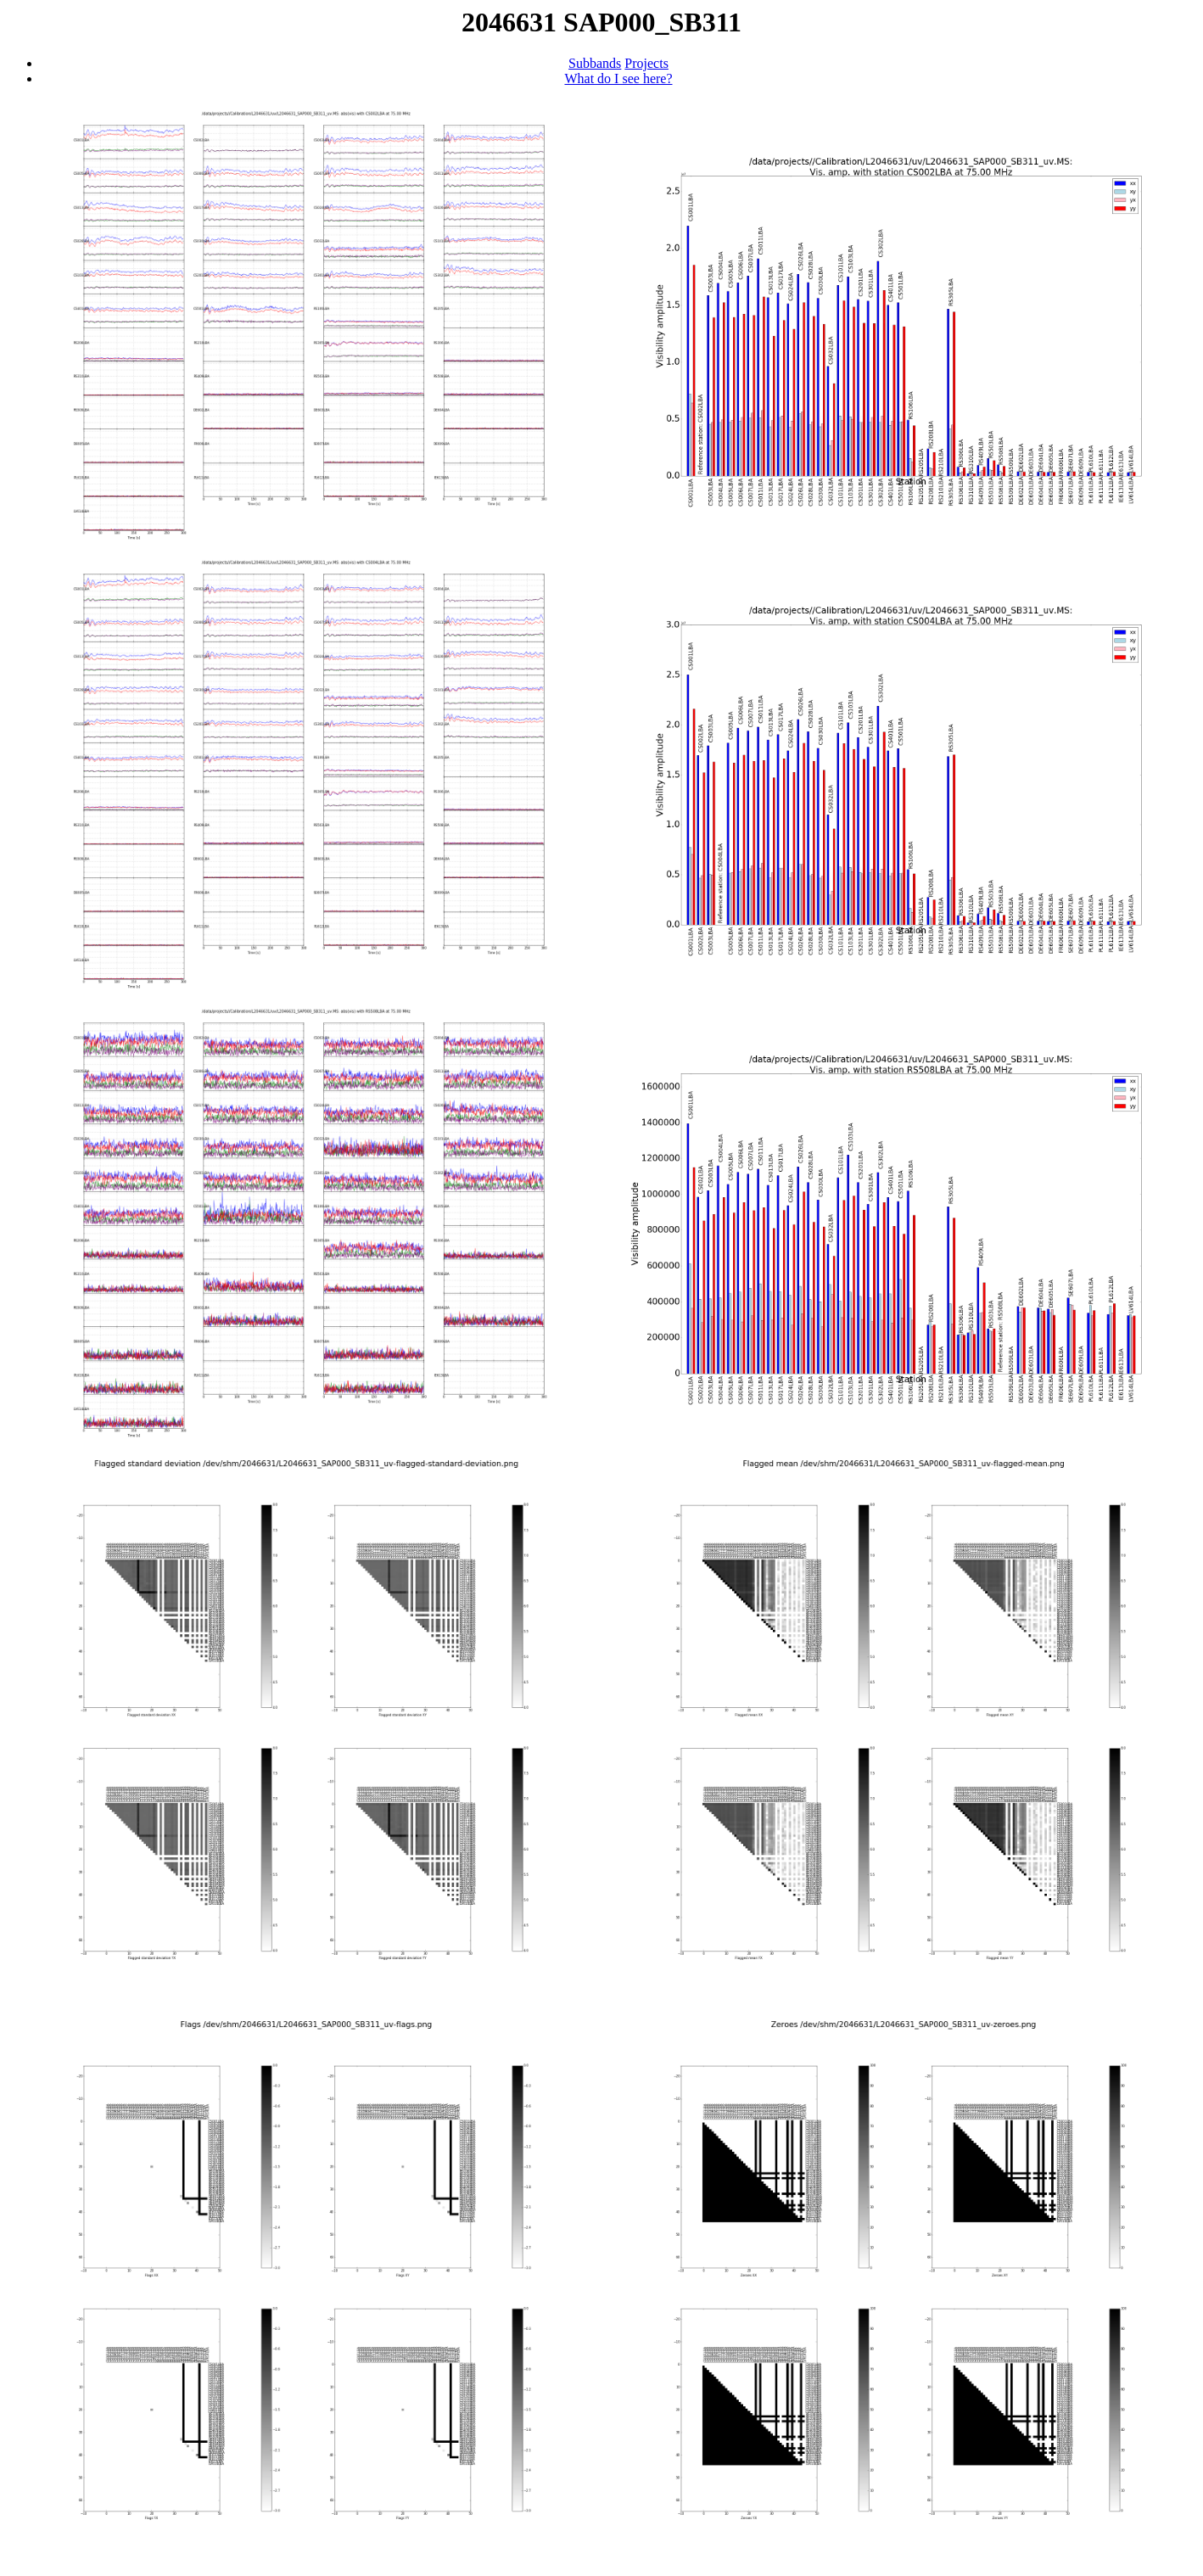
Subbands (594, 63)
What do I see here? (618, 78)
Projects (646, 63)
